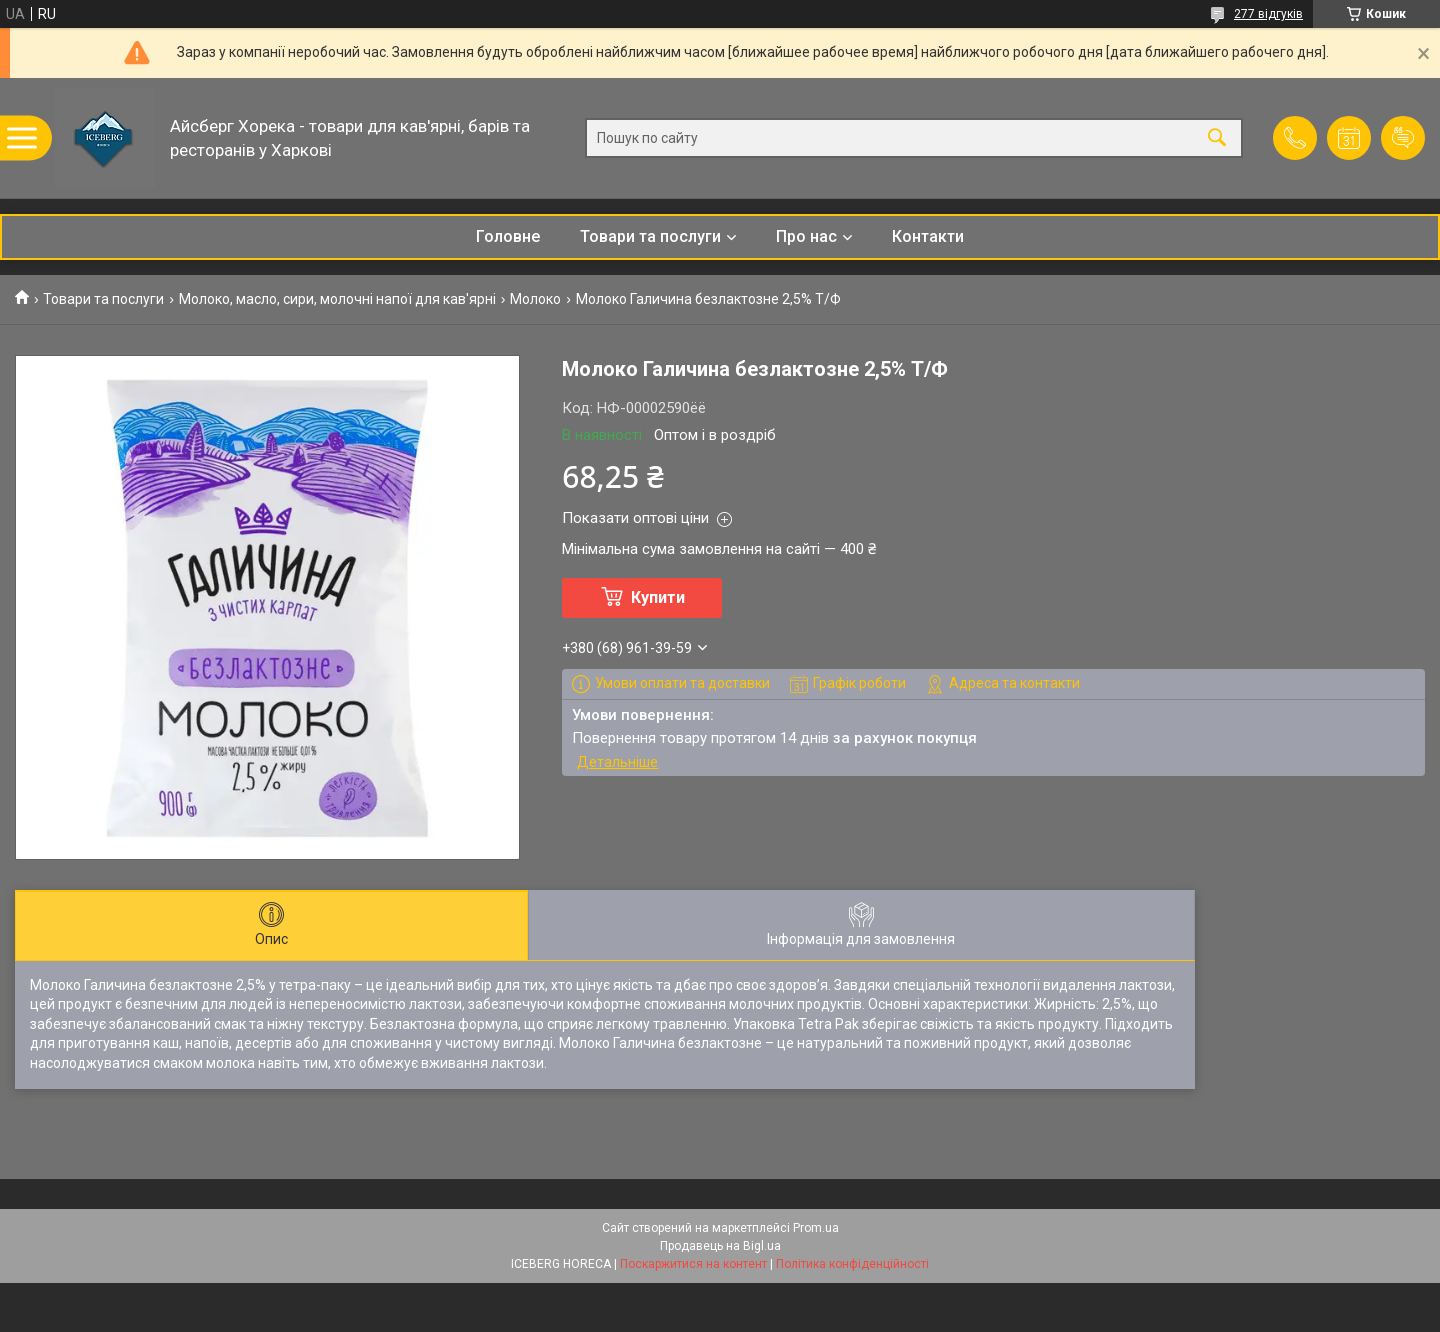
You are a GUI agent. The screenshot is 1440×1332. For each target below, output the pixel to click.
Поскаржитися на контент (693, 1264)
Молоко (535, 299)
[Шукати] (1217, 138)
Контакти (928, 236)
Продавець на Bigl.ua (720, 1246)
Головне (508, 236)
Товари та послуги (650, 236)
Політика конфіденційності (852, 1264)
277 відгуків (1268, 14)
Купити (658, 597)
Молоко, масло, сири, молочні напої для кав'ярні (337, 299)
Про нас (806, 236)
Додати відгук (1403, 138)
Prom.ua (816, 1228)
